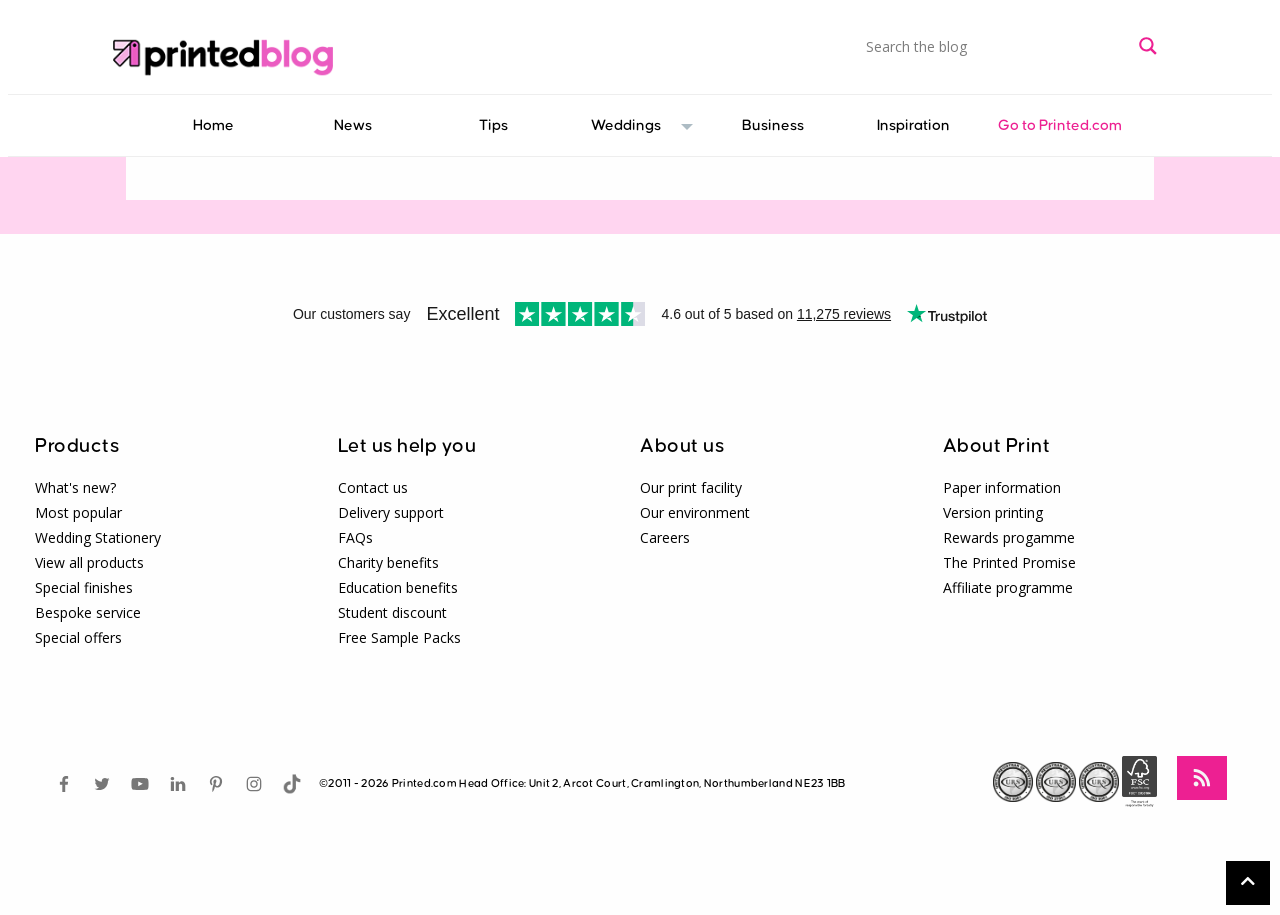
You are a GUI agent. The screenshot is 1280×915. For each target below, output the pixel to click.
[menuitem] (213, 125)
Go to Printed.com (1060, 125)
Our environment (695, 512)
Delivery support (391, 512)
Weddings (629, 125)
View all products (89, 562)
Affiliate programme (1008, 587)
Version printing (993, 512)
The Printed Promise (1009, 562)
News (353, 125)
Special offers (78, 637)
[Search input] (997, 46)
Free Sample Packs (399, 637)
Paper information (1002, 487)
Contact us (373, 487)
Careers (665, 537)
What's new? (75, 487)
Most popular (78, 512)
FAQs (355, 537)
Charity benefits (388, 562)
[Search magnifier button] (1148, 46)
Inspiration (913, 125)
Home (213, 125)
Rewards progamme (1009, 537)
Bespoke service (88, 612)
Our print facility (691, 487)
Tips (493, 125)
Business (773, 125)
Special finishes (84, 587)
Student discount (392, 612)
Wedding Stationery (98, 537)
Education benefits (398, 587)
